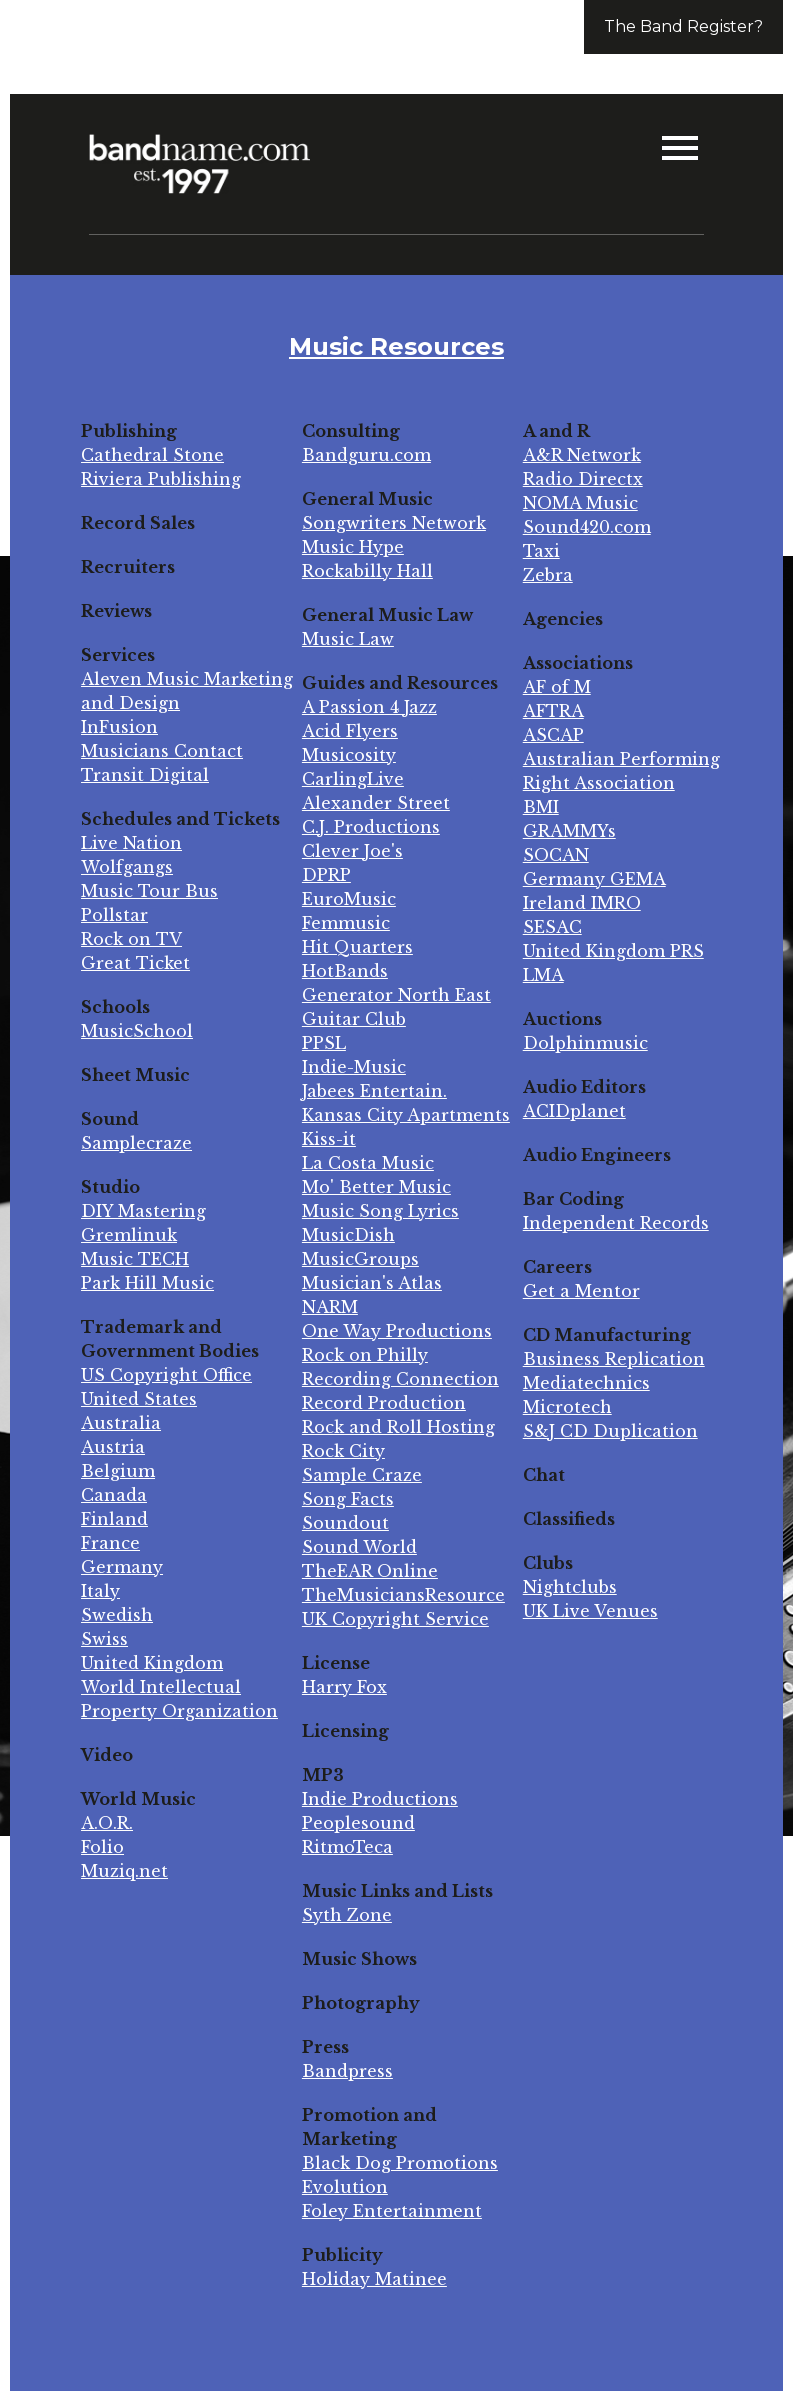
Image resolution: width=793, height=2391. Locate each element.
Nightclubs (570, 1587)
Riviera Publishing (161, 479)
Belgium (118, 1471)
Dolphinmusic (585, 1043)
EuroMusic (349, 899)
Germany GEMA (594, 879)
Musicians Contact (162, 751)
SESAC (552, 927)
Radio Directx (583, 479)
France (110, 1543)
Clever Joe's (352, 851)
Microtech (567, 1407)
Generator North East (396, 995)
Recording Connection (400, 1379)
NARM (330, 1307)
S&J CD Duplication (610, 1431)
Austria (113, 1447)
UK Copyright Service (395, 1619)
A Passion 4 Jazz (369, 707)
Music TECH (135, 1259)
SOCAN (556, 855)
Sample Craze (362, 1475)
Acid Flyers (350, 731)
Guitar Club (354, 1019)
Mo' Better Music (376, 1187)
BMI (541, 807)
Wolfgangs (127, 867)
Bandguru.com (366, 455)
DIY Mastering (143, 1211)
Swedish (117, 1615)
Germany (122, 1567)
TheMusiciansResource (403, 1595)
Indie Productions (380, 1799)
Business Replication (614, 1359)
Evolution (345, 2187)
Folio (102, 1847)
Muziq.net (124, 1871)
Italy (100, 1591)
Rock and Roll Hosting (398, 1427)
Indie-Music (354, 1067)
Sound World (359, 1547)
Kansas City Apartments (406, 1115)
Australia (121, 1423)
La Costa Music (368, 1163)
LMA (543, 975)
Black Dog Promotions (400, 2163)
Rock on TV (131, 939)
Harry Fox (344, 1687)
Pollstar (114, 915)
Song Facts (348, 1499)
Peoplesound (358, 1823)
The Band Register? (683, 26)
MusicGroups (360, 1259)
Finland (114, 1519)
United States (139, 1399)
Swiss (104, 1639)
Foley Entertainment (392, 2211)
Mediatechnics (586, 1383)
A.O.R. (107, 1823)
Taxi (541, 551)
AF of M (557, 687)
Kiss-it (329, 1139)
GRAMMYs (569, 831)
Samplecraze (136, 1143)
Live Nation (131, 843)
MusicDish (348, 1235)
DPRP (326, 875)
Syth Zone (347, 1915)
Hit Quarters (357, 947)
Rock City (343, 1451)
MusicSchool (137, 1031)
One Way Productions (397, 1331)
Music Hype (353, 547)
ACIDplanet (574, 1111)
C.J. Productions (371, 827)
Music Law (348, 639)
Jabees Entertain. (374, 1091)
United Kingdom (152, 1663)
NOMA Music (580, 503)
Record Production (384, 1403)
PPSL (324, 1043)
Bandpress (347, 2071)
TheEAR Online (370, 1571)
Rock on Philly (365, 1355)
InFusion (119, 727)
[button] (680, 150)
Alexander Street (376, 803)
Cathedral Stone (152, 455)
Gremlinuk (129, 1235)
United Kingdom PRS (613, 951)
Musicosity (349, 755)
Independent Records (616, 1223)
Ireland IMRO (582, 903)
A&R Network (582, 455)
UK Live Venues (590, 1611)
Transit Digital (145, 775)
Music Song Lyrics (380, 1211)
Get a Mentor (581, 1291)
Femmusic (346, 923)
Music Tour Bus (149, 891)
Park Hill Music (147, 1283)
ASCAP (553, 735)
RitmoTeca (347, 1847)
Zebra (548, 575)
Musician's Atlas (372, 1283)
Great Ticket (135, 963)
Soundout (345, 1523)
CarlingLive (353, 779)
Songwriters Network (394, 523)
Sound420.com (587, 527)
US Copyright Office (166, 1375)
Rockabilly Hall (367, 571)
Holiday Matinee (374, 2279)
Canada (114, 1495)
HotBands (345, 971)
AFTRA (553, 711)
